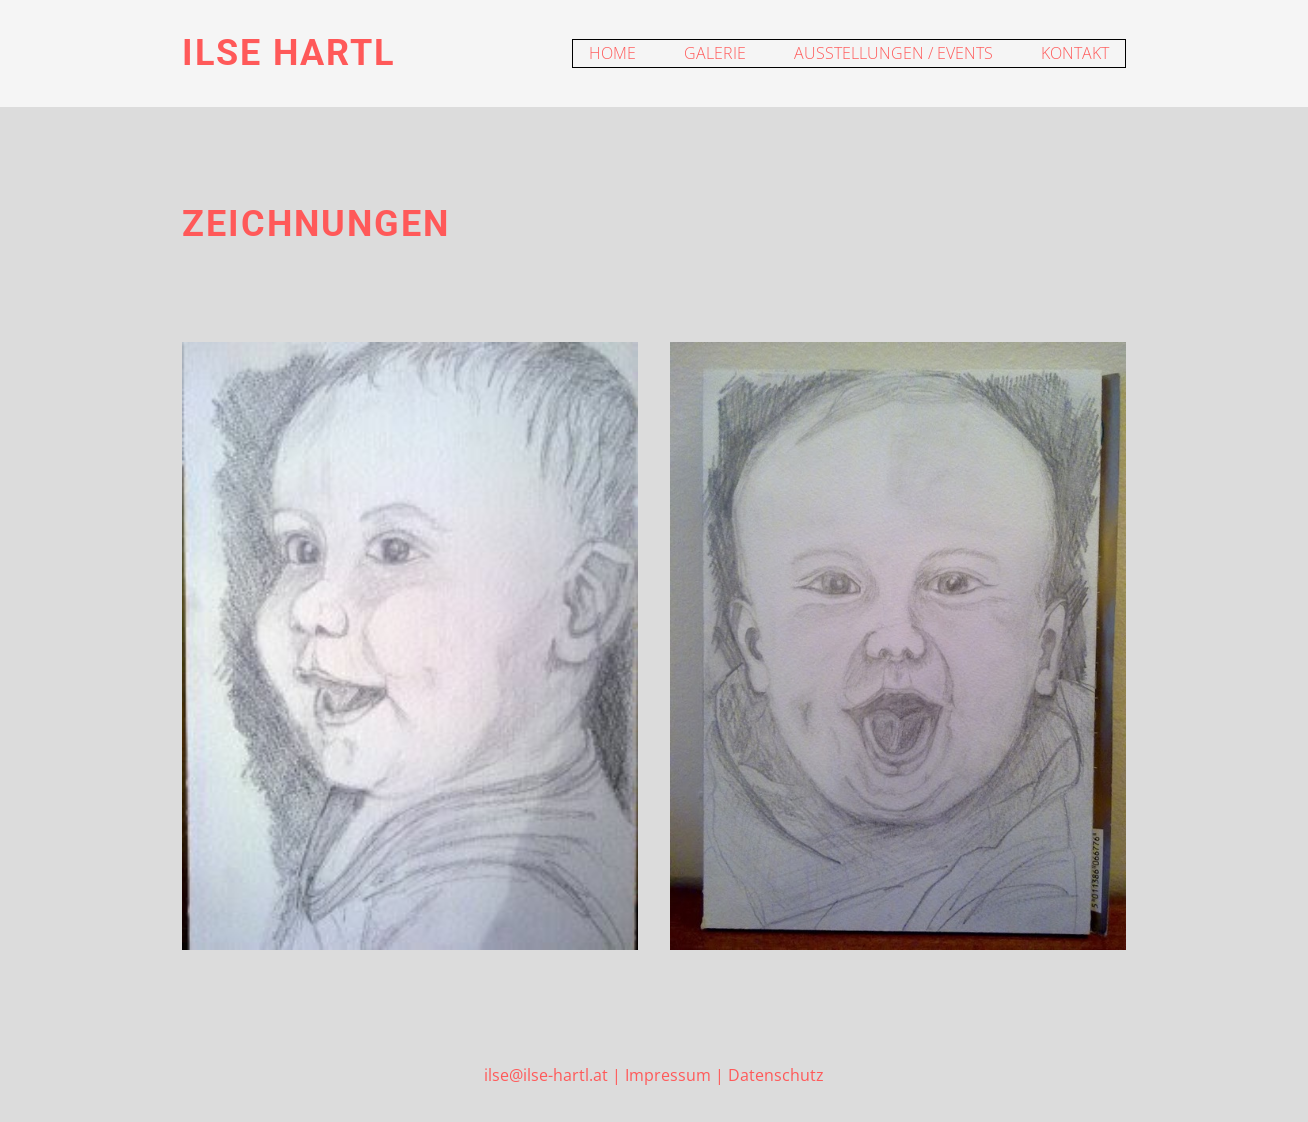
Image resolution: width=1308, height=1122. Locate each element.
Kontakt (1075, 53)
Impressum (668, 1075)
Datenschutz (776, 1075)
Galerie (715, 53)
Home (612, 53)
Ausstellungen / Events (893, 53)
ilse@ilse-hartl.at (546, 1075)
